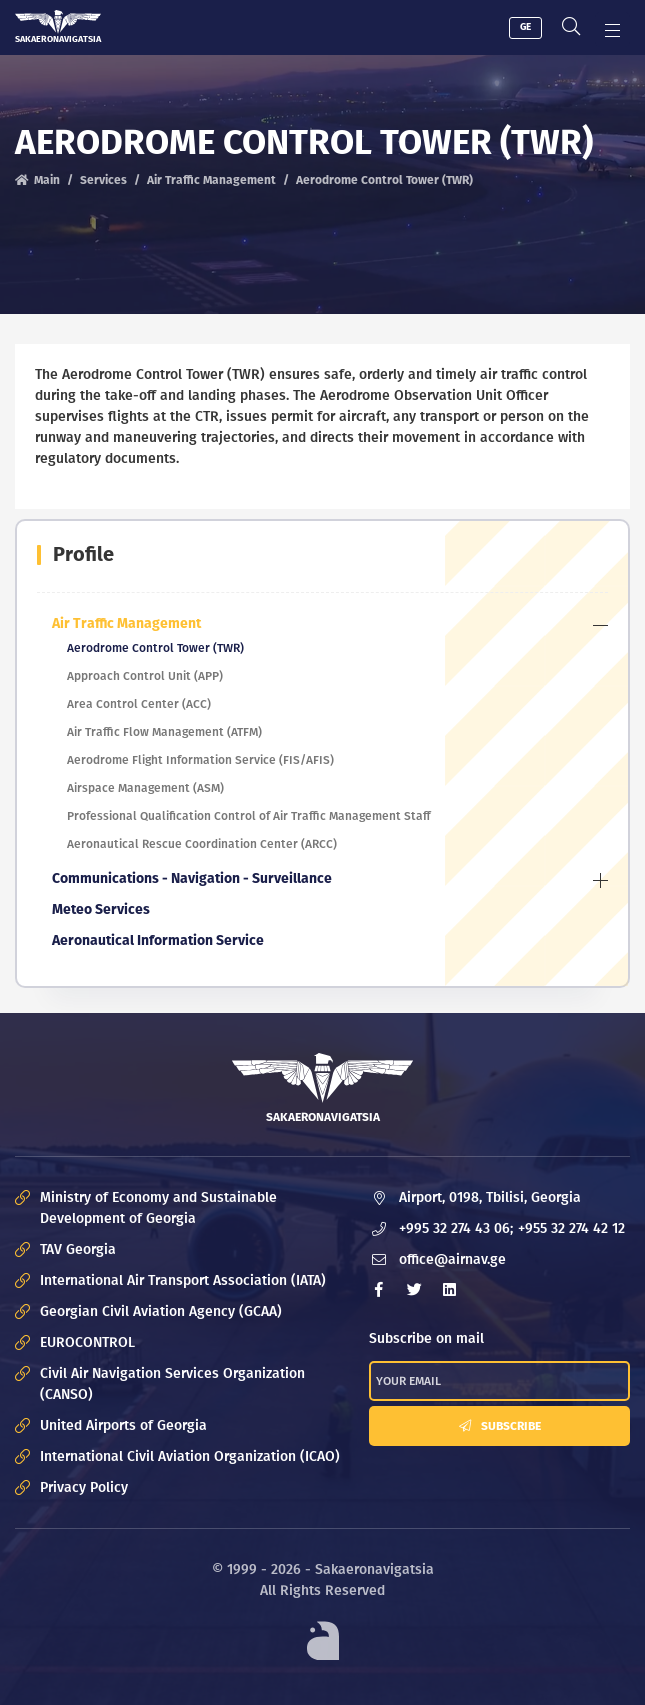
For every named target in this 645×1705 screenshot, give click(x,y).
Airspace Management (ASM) (145, 788)
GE (525, 27)
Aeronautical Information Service (158, 940)
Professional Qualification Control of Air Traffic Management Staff (249, 816)
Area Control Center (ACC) (139, 704)
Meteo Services (101, 909)
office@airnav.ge (452, 1259)
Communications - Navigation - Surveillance (192, 878)
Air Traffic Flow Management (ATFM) (164, 732)
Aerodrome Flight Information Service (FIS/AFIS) (200, 760)
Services (103, 180)
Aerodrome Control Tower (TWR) (155, 648)
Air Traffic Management (211, 180)
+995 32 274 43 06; (456, 1228)
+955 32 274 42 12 (571, 1228)
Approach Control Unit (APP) (145, 676)
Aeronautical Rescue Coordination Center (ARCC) (202, 844)
